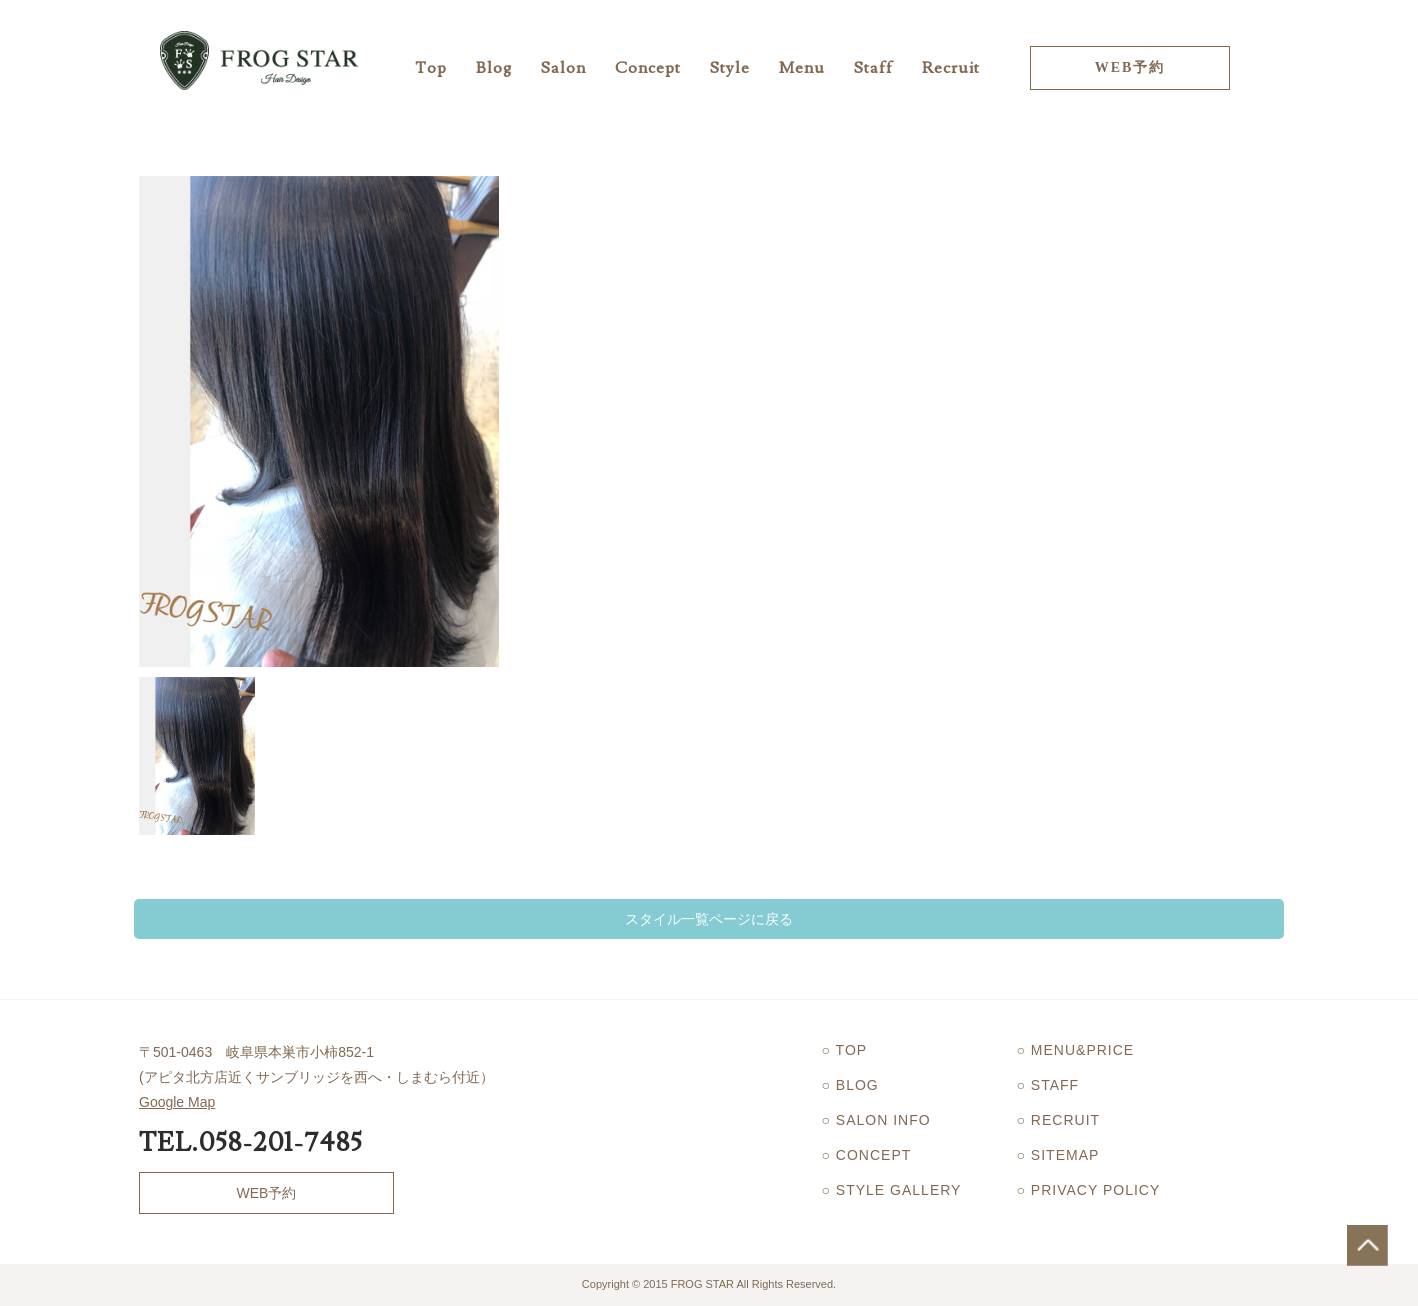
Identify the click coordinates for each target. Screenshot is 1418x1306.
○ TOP (845, 1050)
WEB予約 (1130, 67)
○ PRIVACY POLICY (1089, 1190)
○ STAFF (1048, 1085)
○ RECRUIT (1059, 1120)
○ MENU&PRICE (1076, 1050)
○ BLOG (850, 1085)
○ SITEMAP (1058, 1155)
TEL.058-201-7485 (251, 1143)
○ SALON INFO (876, 1120)
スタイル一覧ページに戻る (709, 919)
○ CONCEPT (867, 1155)
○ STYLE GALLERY (892, 1190)
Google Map (177, 1102)
